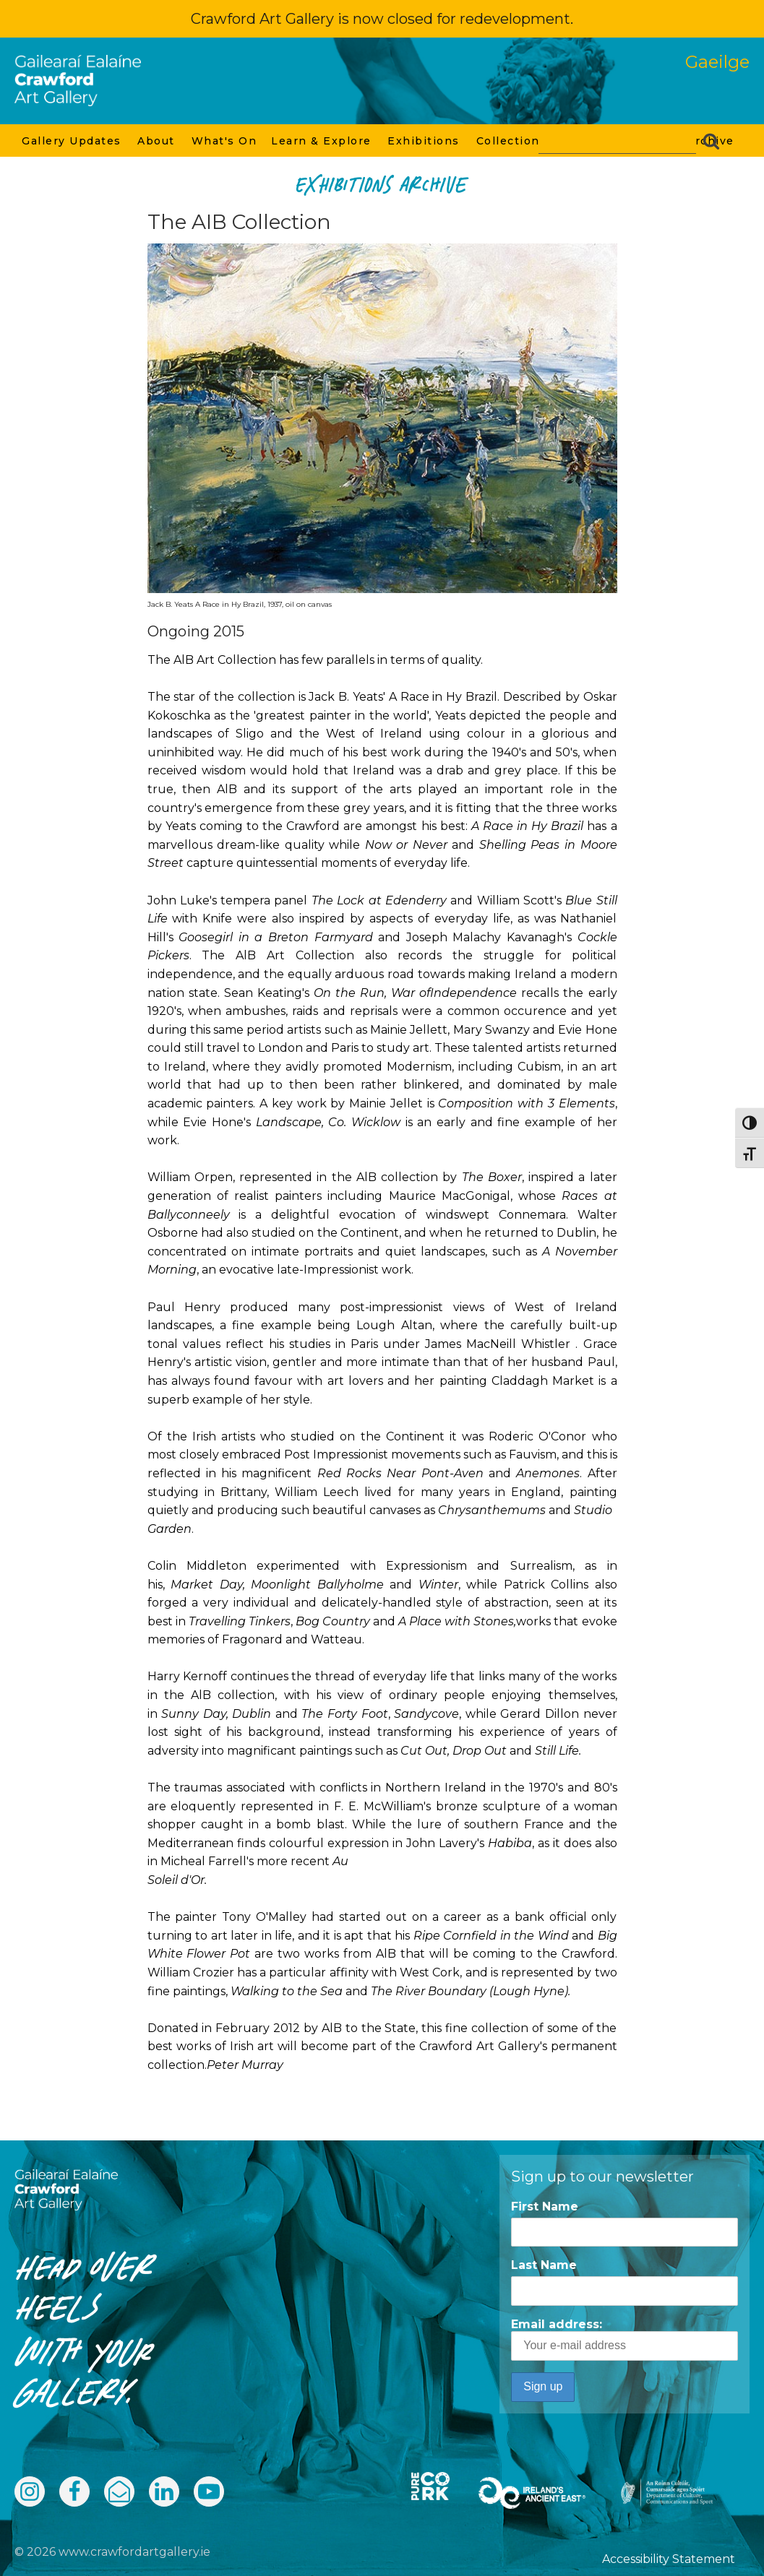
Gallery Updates (72, 140)
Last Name (544, 2265)
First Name (544, 2206)
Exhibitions (424, 140)
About (156, 140)
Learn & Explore (322, 140)
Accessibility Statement (668, 2559)
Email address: (624, 2339)
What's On (224, 140)
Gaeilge (717, 61)
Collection (509, 140)
